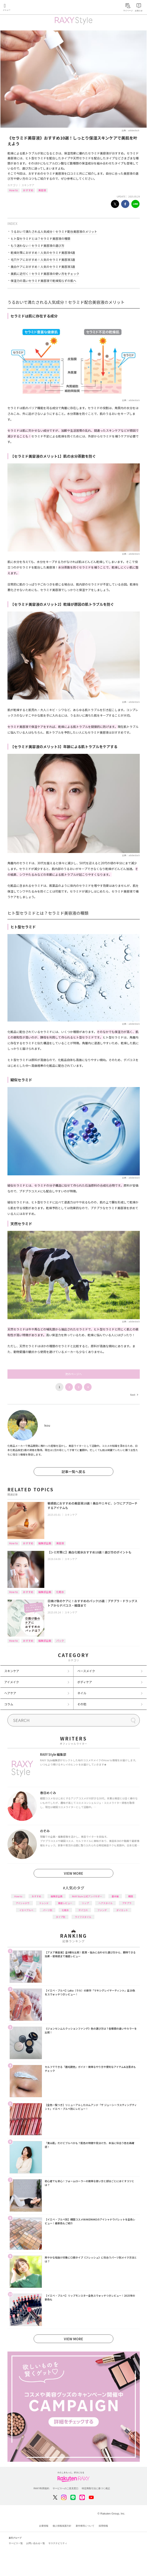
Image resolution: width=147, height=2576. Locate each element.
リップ (85, 1903)
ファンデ (102, 1910)
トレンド (44, 1903)
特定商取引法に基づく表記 (96, 2488)
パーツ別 (47, 1910)
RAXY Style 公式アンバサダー (87, 1896)
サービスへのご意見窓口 (65, 2488)
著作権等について (85, 2526)
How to (13, 190)
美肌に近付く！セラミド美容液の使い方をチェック (45, 273)
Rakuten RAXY (22, 7)
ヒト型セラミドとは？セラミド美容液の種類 (40, 238)
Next (134, 1394)
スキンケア (28, 185)
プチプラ (126, 1903)
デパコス (83, 1910)
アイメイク (11, 1682)
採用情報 (103, 2526)
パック (60, 1640)
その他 (81, 1704)
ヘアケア (10, 1693)
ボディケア (84, 1682)
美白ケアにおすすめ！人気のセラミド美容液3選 (43, 266)
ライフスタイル (83, 1917)
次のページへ (73, 1374)
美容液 (42, 190)
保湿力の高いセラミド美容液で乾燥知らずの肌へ (43, 281)
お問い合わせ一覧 (35, 2543)
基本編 (115, 1896)
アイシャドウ (23, 1903)
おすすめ (28, 190)
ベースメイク (86, 1671)
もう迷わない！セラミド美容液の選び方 (37, 245)
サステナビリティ (57, 2543)
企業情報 (43, 2526)
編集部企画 (44, 1543)
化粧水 (60, 1592)
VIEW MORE (73, 1873)
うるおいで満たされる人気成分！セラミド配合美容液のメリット (54, 231)
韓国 (130, 1896)
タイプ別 (60, 1917)
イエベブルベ (26, 1910)
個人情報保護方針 (62, 2526)
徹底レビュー (65, 1903)
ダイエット (122, 1910)
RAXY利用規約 (41, 2488)
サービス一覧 (16, 2543)
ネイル (81, 1693)
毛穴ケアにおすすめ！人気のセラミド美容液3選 (43, 259)
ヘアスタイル (105, 1903)
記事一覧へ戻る (73, 1471)
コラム (8, 1704)
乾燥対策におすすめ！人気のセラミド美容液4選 (43, 252)
